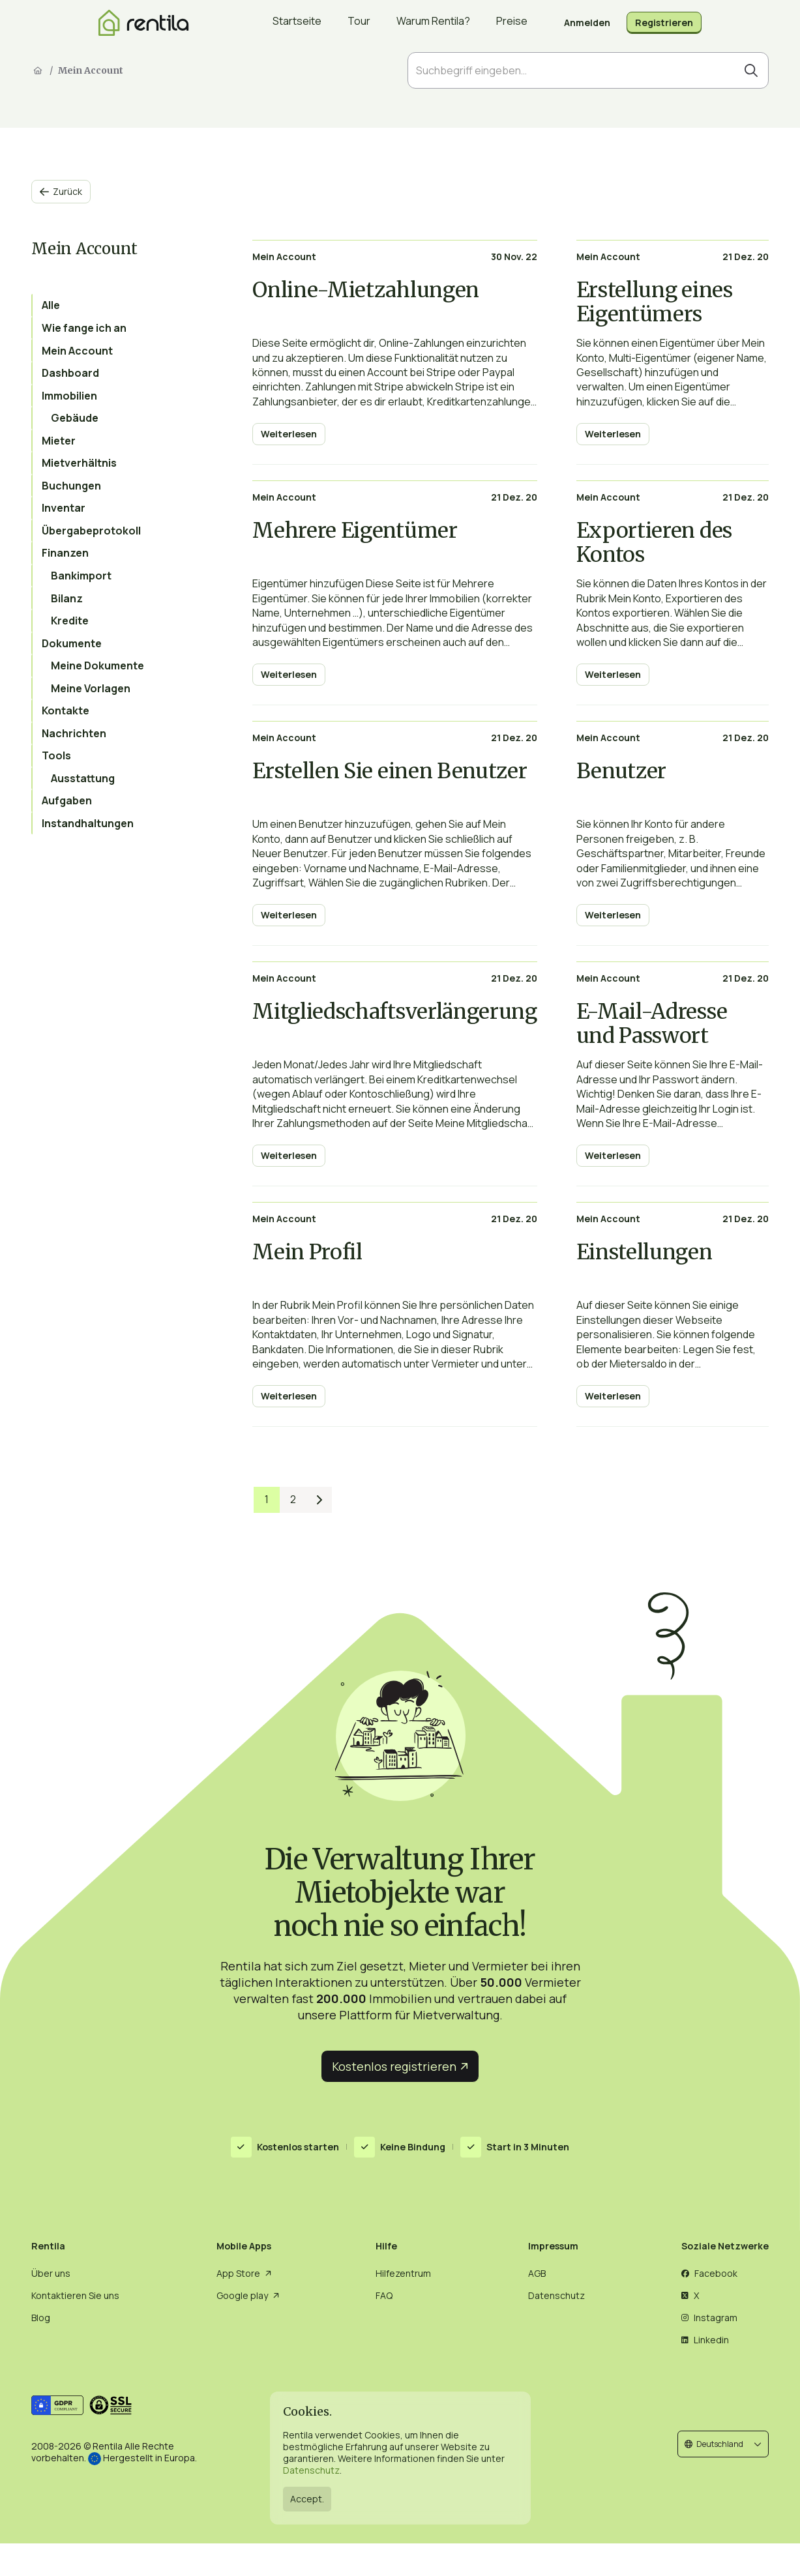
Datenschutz (311, 2470)
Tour (359, 23)
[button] (723, 2444)
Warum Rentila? (433, 23)
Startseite (297, 23)
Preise (511, 23)
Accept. (307, 2499)
